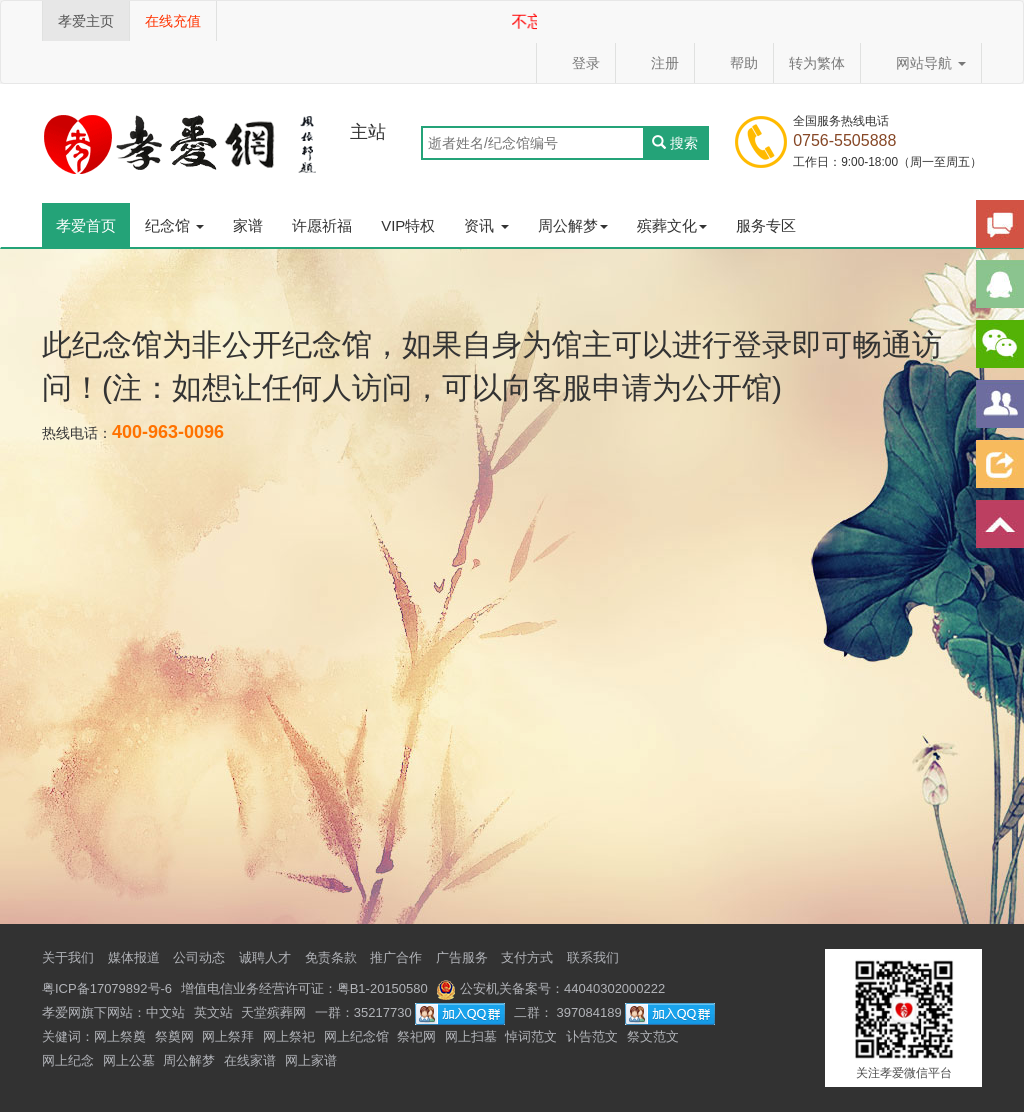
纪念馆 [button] (174, 225)
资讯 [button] (486, 225)
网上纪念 (68, 1060)
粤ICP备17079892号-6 (107, 988)
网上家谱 (311, 1060)
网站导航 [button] (921, 63)
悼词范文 (531, 1036)
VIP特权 (408, 225)
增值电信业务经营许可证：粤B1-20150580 (304, 988)
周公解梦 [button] (573, 225)
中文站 (165, 1012)
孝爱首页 (86, 225)
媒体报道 (134, 957)
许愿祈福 (322, 225)
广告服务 (462, 957)
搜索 (675, 143)
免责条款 (331, 957)
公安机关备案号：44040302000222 (550, 988)
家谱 (248, 225)
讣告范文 (592, 1036)
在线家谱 (250, 1060)
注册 (655, 63)
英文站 (213, 1012)
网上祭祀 (289, 1036)
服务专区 (766, 225)
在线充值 (173, 21)
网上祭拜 (228, 1036)
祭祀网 (416, 1036)
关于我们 (68, 957)
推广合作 (396, 957)
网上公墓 (129, 1060)
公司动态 (199, 957)
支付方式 (527, 957)
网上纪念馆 (356, 1036)
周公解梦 (189, 1060)
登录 (576, 63)
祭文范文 (653, 1036)
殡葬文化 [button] (672, 225)
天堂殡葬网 (273, 1012)
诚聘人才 (265, 957)
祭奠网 (174, 1036)
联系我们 (593, 957)
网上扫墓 (471, 1036)
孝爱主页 (86, 21)
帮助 (734, 63)
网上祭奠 (120, 1036)
